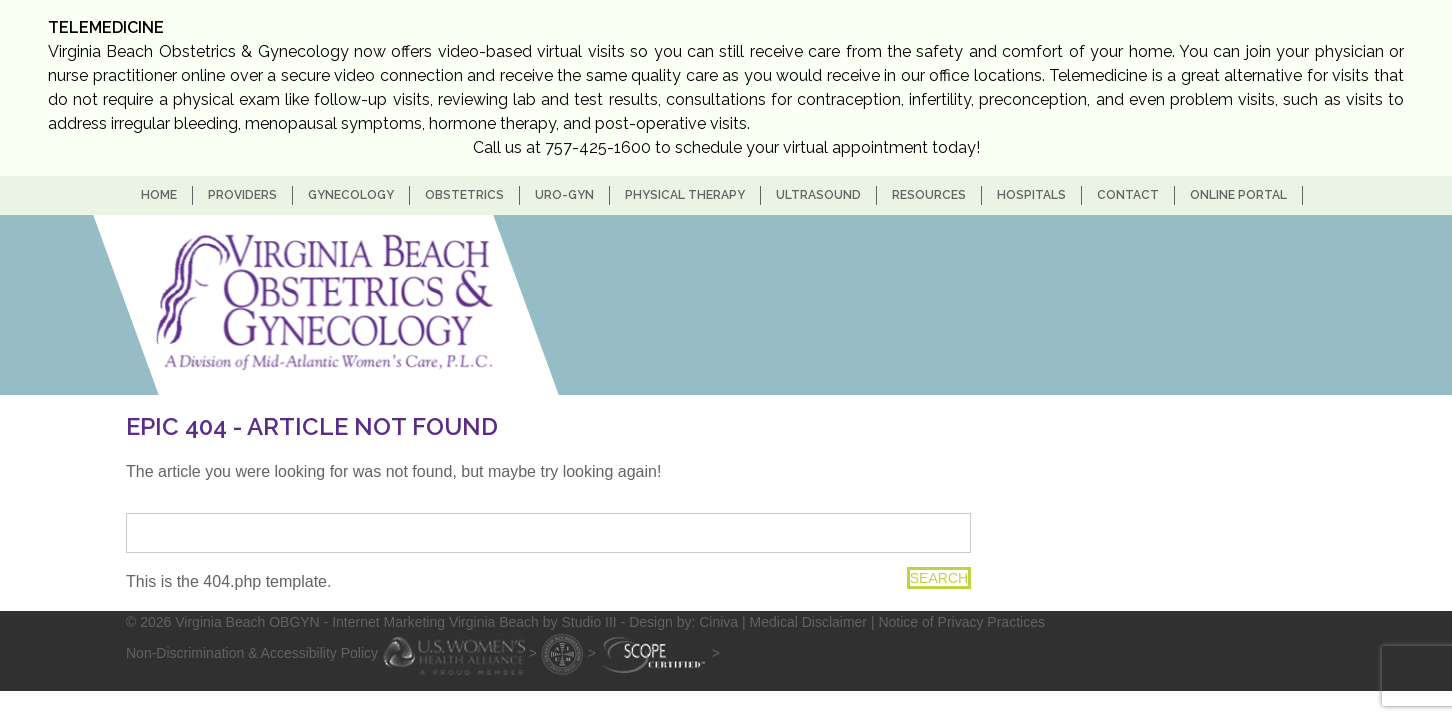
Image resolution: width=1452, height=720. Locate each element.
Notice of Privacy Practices (961, 622)
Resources (929, 195)
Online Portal (1238, 195)
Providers (242, 195)
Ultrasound (818, 195)
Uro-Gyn (564, 195)
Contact (1128, 195)
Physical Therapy (685, 195)
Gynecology (351, 195)
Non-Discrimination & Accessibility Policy (252, 653)
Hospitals (1031, 195)
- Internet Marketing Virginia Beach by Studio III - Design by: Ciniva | (537, 622)
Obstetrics (464, 195)
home (159, 195)
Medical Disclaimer (808, 622)
